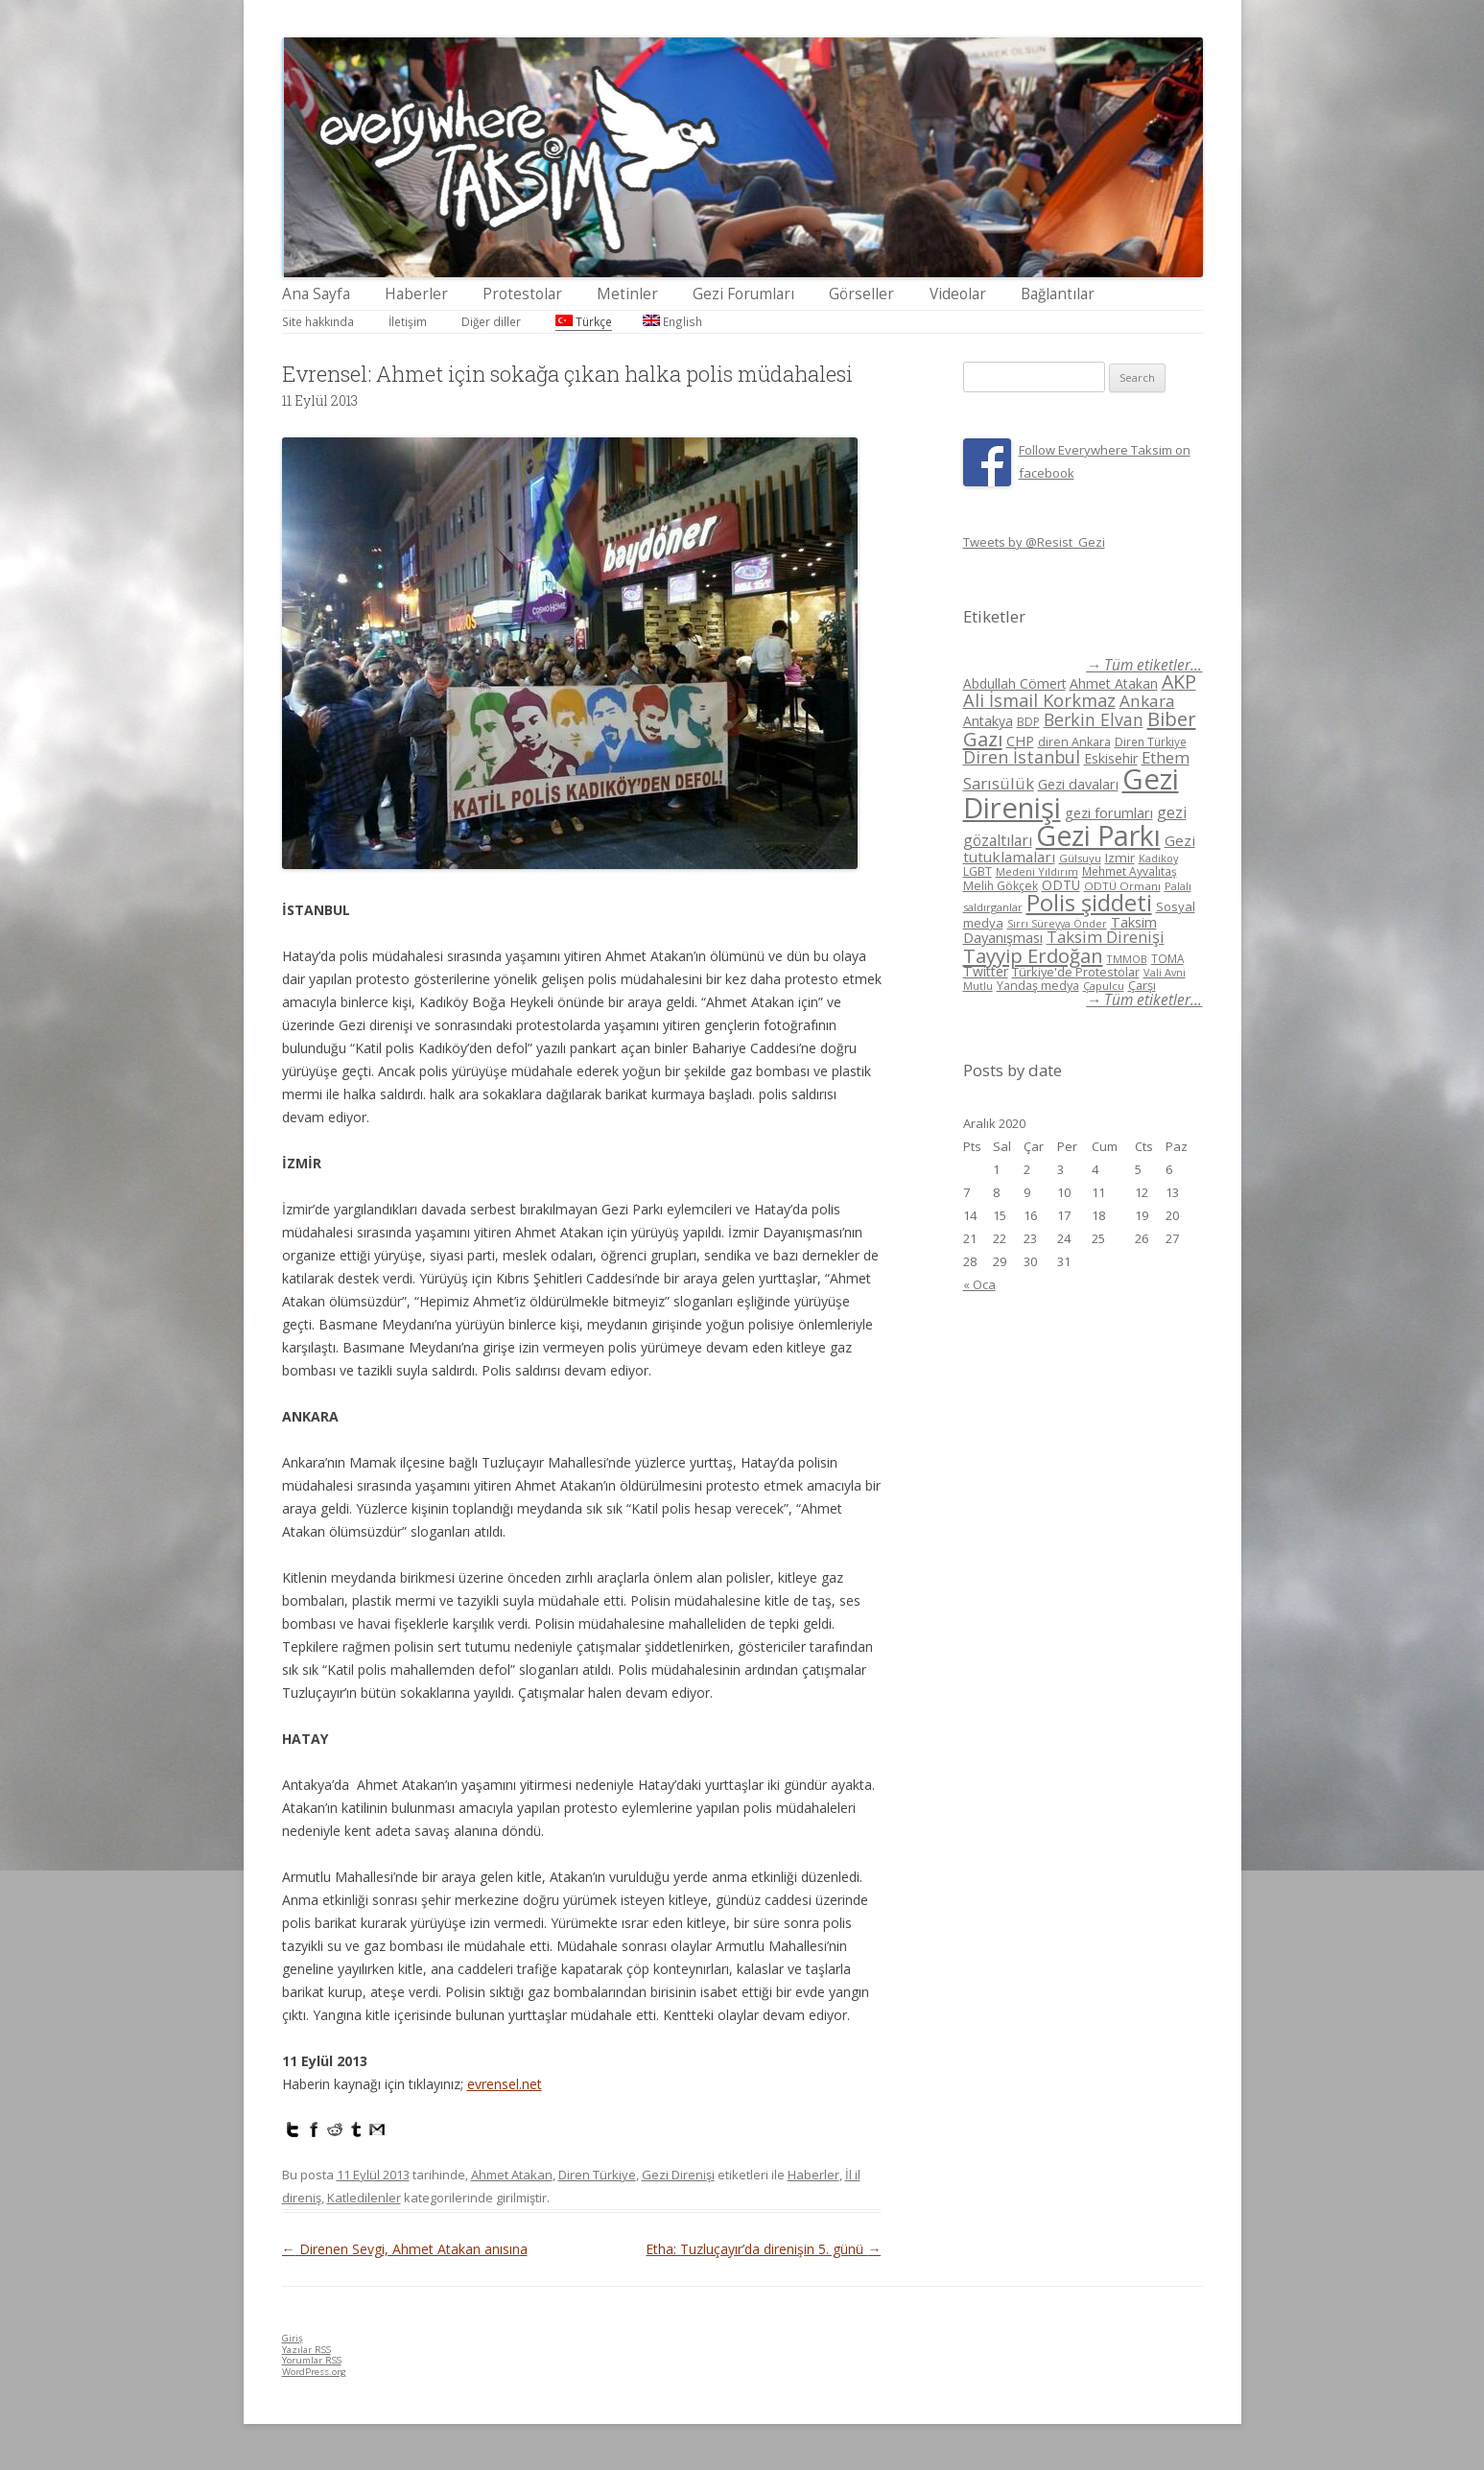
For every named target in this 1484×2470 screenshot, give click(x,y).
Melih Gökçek (1000, 886)
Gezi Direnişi (678, 2174)
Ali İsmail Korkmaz (1039, 700)
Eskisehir (1111, 758)
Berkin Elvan (1093, 719)
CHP (1020, 740)
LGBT (977, 871)
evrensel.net (504, 2084)
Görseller (861, 294)
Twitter (985, 971)
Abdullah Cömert (1014, 683)
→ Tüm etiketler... (1144, 665)
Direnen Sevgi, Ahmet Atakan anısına (405, 2249)
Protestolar (522, 294)
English (672, 321)
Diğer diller (491, 321)
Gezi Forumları (743, 294)
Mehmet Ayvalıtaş (1129, 871)
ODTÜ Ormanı (1122, 886)
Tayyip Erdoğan (1033, 955)
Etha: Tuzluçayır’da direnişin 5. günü (763, 2249)
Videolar (958, 294)
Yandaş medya (1038, 985)
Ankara (1147, 701)
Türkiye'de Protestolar (1076, 971)
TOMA (1167, 958)
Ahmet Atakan (512, 2174)
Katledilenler (364, 2197)
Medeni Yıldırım (1037, 871)
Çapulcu (1103, 985)
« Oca (979, 1284)
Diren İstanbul (1021, 756)
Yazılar (306, 2349)
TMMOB (1127, 959)
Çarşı (1142, 985)
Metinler (627, 294)
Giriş (292, 2338)
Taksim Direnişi (1106, 937)
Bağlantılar (1058, 294)
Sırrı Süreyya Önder (1057, 923)
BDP (1028, 722)
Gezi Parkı (1098, 835)
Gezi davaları (1078, 784)
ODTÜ (1061, 885)
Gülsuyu (1080, 858)
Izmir (1120, 857)
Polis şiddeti (1089, 902)
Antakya (988, 721)
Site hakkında (318, 321)
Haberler (416, 294)
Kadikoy (1158, 858)
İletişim (408, 321)
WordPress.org (314, 2371)
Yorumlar (312, 2360)
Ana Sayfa (316, 294)
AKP (1179, 681)
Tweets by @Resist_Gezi (1034, 542)
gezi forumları (1109, 813)
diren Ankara (1074, 742)
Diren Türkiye (597, 2174)
